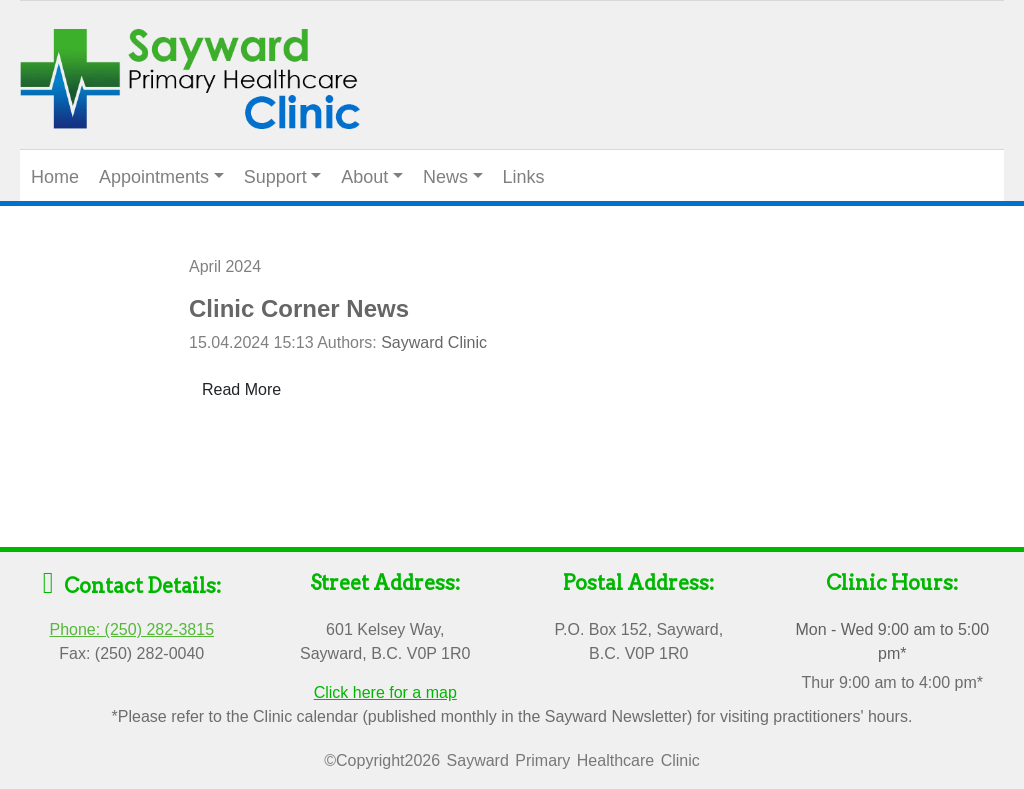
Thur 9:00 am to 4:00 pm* (892, 682)
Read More (241, 389)
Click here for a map (385, 692)
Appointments (154, 177)
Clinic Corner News (299, 308)
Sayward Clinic (434, 342)
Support (275, 177)
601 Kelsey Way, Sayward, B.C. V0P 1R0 (385, 641)
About (364, 177)
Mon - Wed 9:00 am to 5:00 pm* (892, 641)
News (445, 177)
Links (524, 177)
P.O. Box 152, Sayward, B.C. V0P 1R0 (638, 641)
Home (55, 177)
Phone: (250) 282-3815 (131, 629)
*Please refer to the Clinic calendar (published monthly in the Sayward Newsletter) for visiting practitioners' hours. (512, 716)
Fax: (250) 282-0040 (131, 653)
